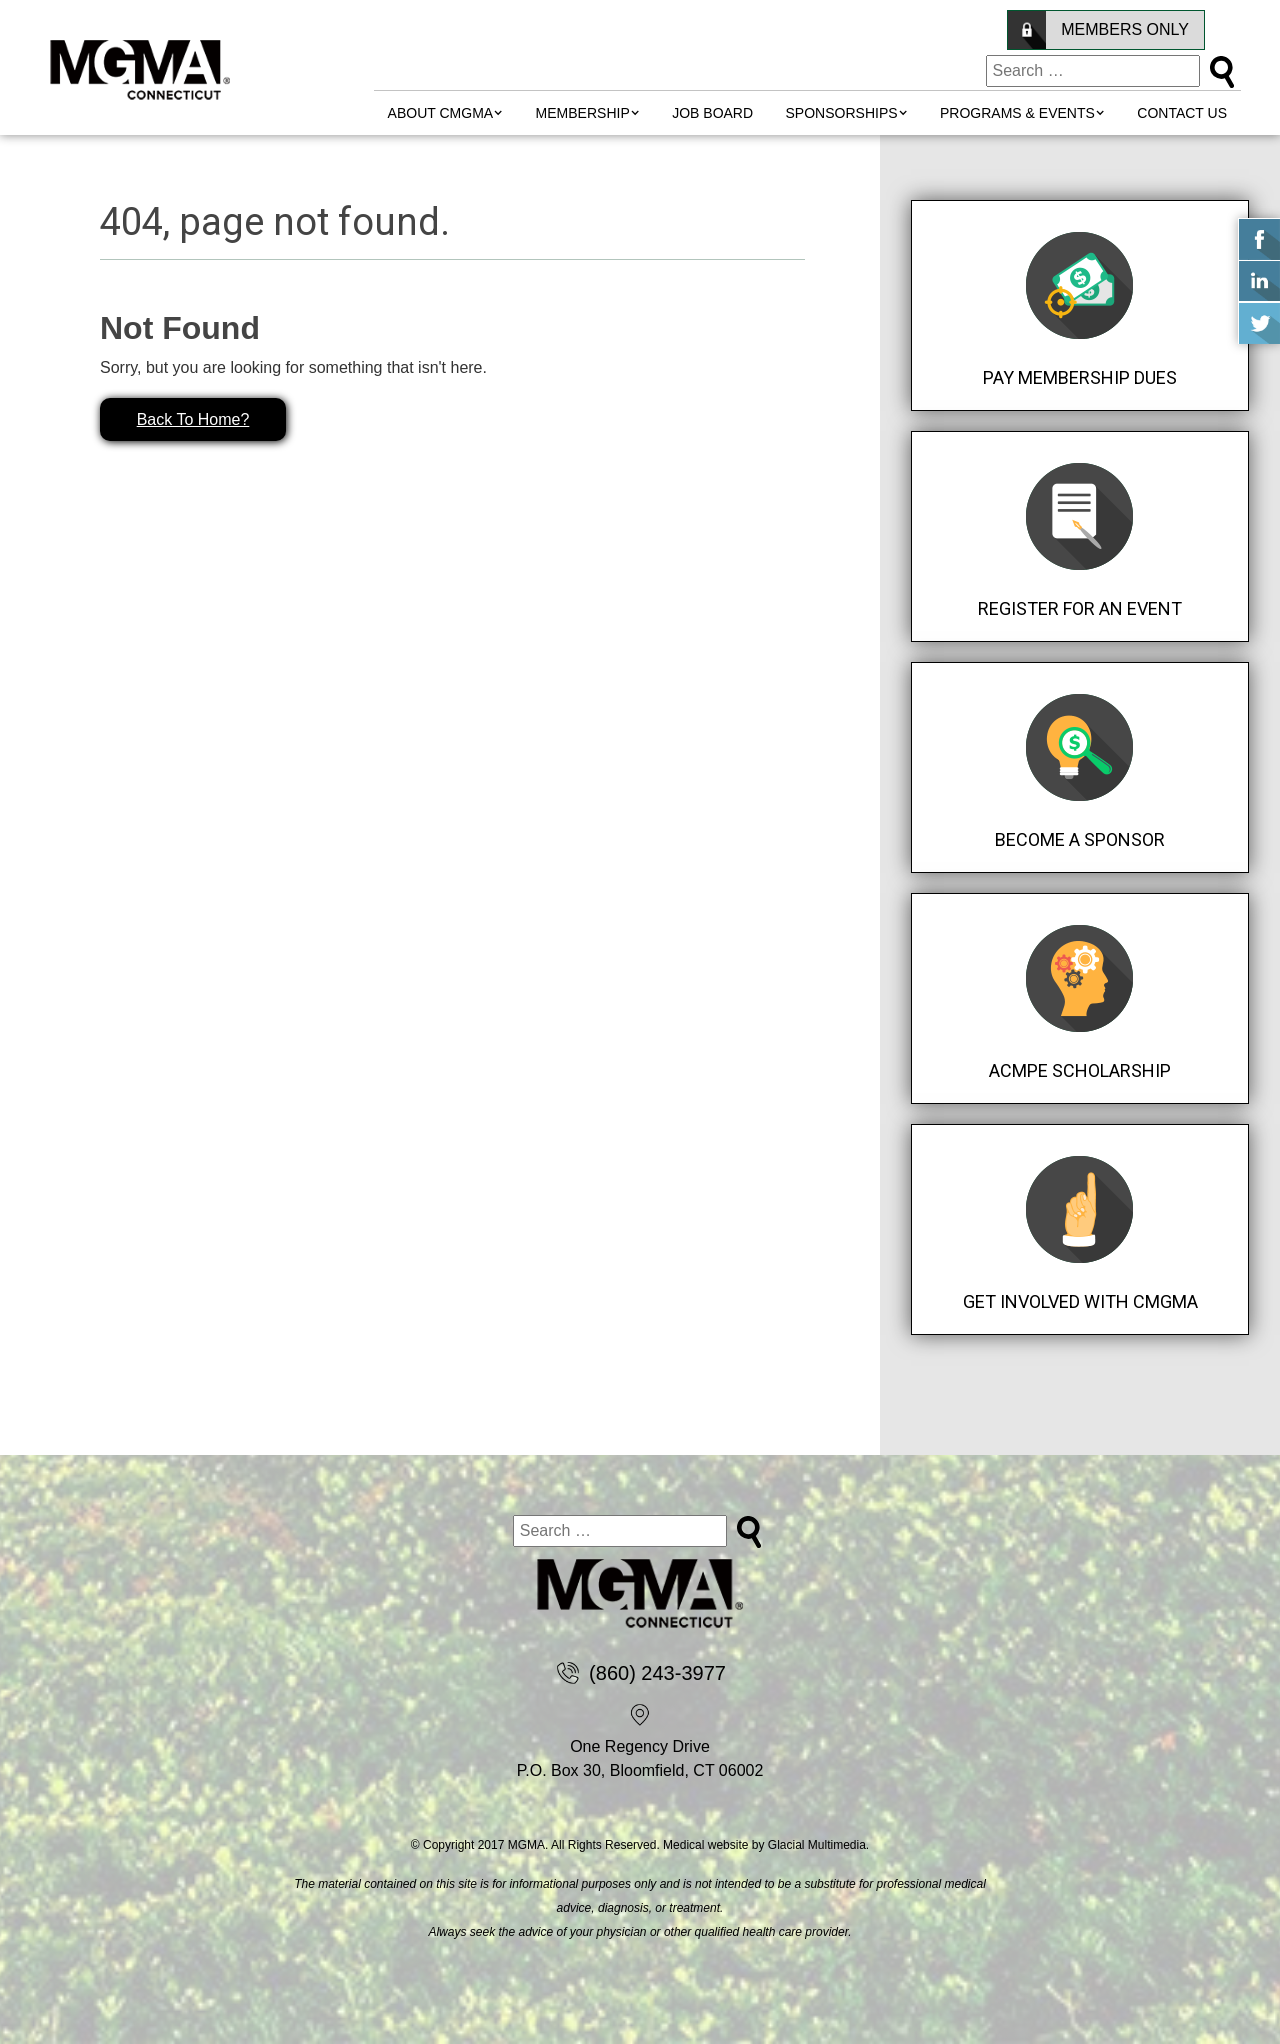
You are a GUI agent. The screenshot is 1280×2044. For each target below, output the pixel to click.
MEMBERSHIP (583, 113)
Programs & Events (1017, 113)
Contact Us (1182, 113)
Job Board (712, 113)
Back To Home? (193, 419)
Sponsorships (842, 113)
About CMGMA (441, 113)
